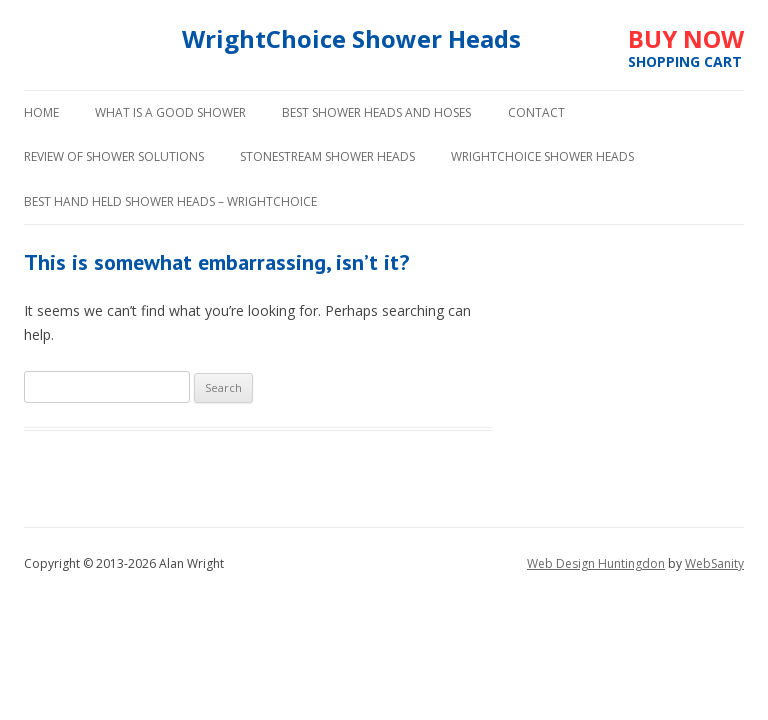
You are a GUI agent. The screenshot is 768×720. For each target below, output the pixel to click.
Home (41, 112)
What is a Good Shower (170, 112)
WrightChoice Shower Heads (351, 39)
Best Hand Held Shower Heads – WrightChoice (170, 201)
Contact (536, 112)
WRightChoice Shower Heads (542, 156)
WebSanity (714, 563)
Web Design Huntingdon (596, 563)
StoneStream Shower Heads (327, 156)
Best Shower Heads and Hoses (376, 112)
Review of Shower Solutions (114, 156)
